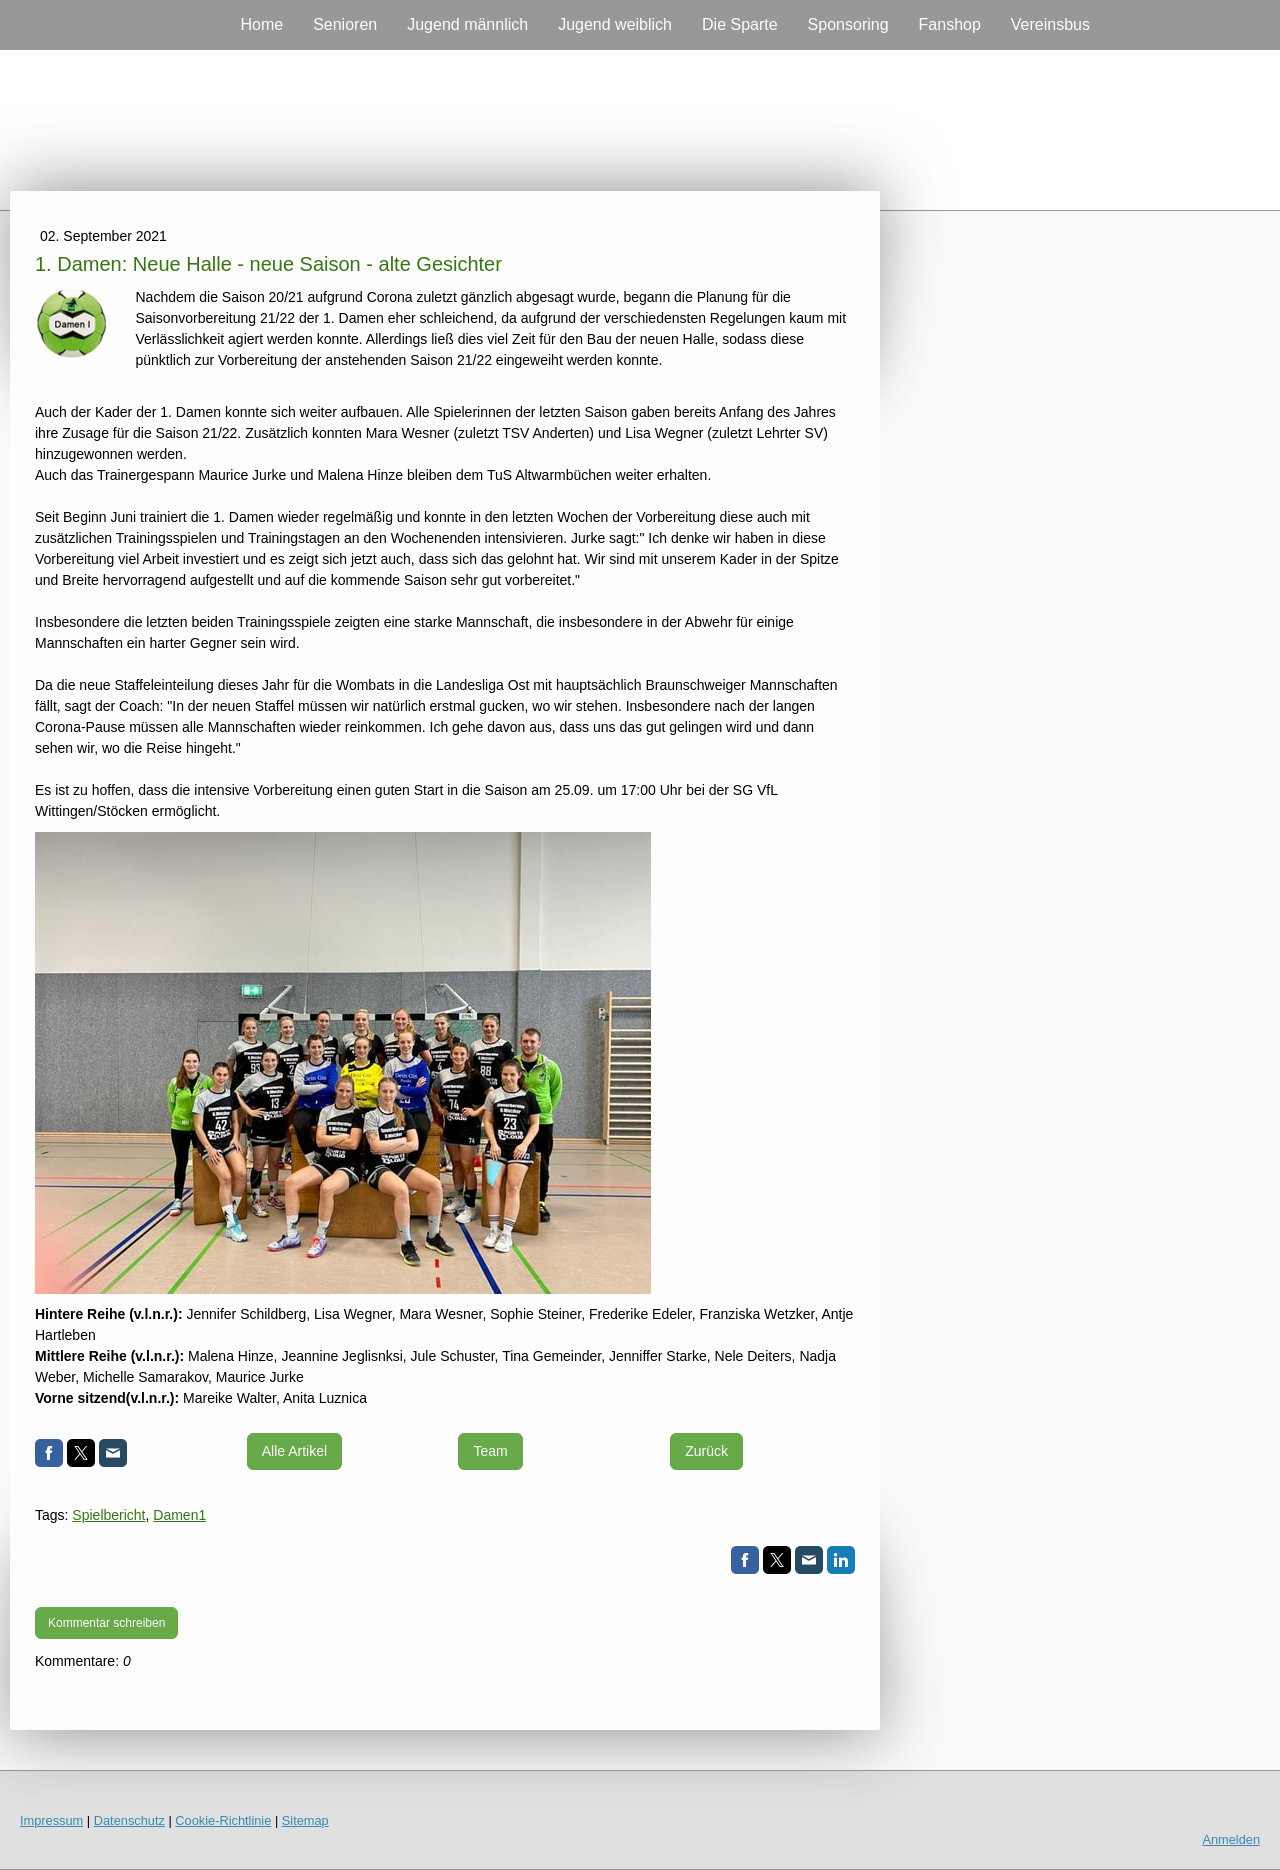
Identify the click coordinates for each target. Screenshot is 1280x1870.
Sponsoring (848, 24)
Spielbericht (108, 1515)
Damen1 (179, 1515)
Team (490, 1451)
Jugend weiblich (615, 24)
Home (261, 24)
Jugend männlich (467, 24)
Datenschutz (129, 1820)
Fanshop (950, 24)
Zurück (706, 1451)
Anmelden (1231, 1839)
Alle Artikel (294, 1451)
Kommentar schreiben (106, 1623)
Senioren (345, 24)
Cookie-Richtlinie (223, 1820)
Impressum (51, 1820)
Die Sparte (740, 24)
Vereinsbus (1050, 24)
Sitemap (305, 1820)
